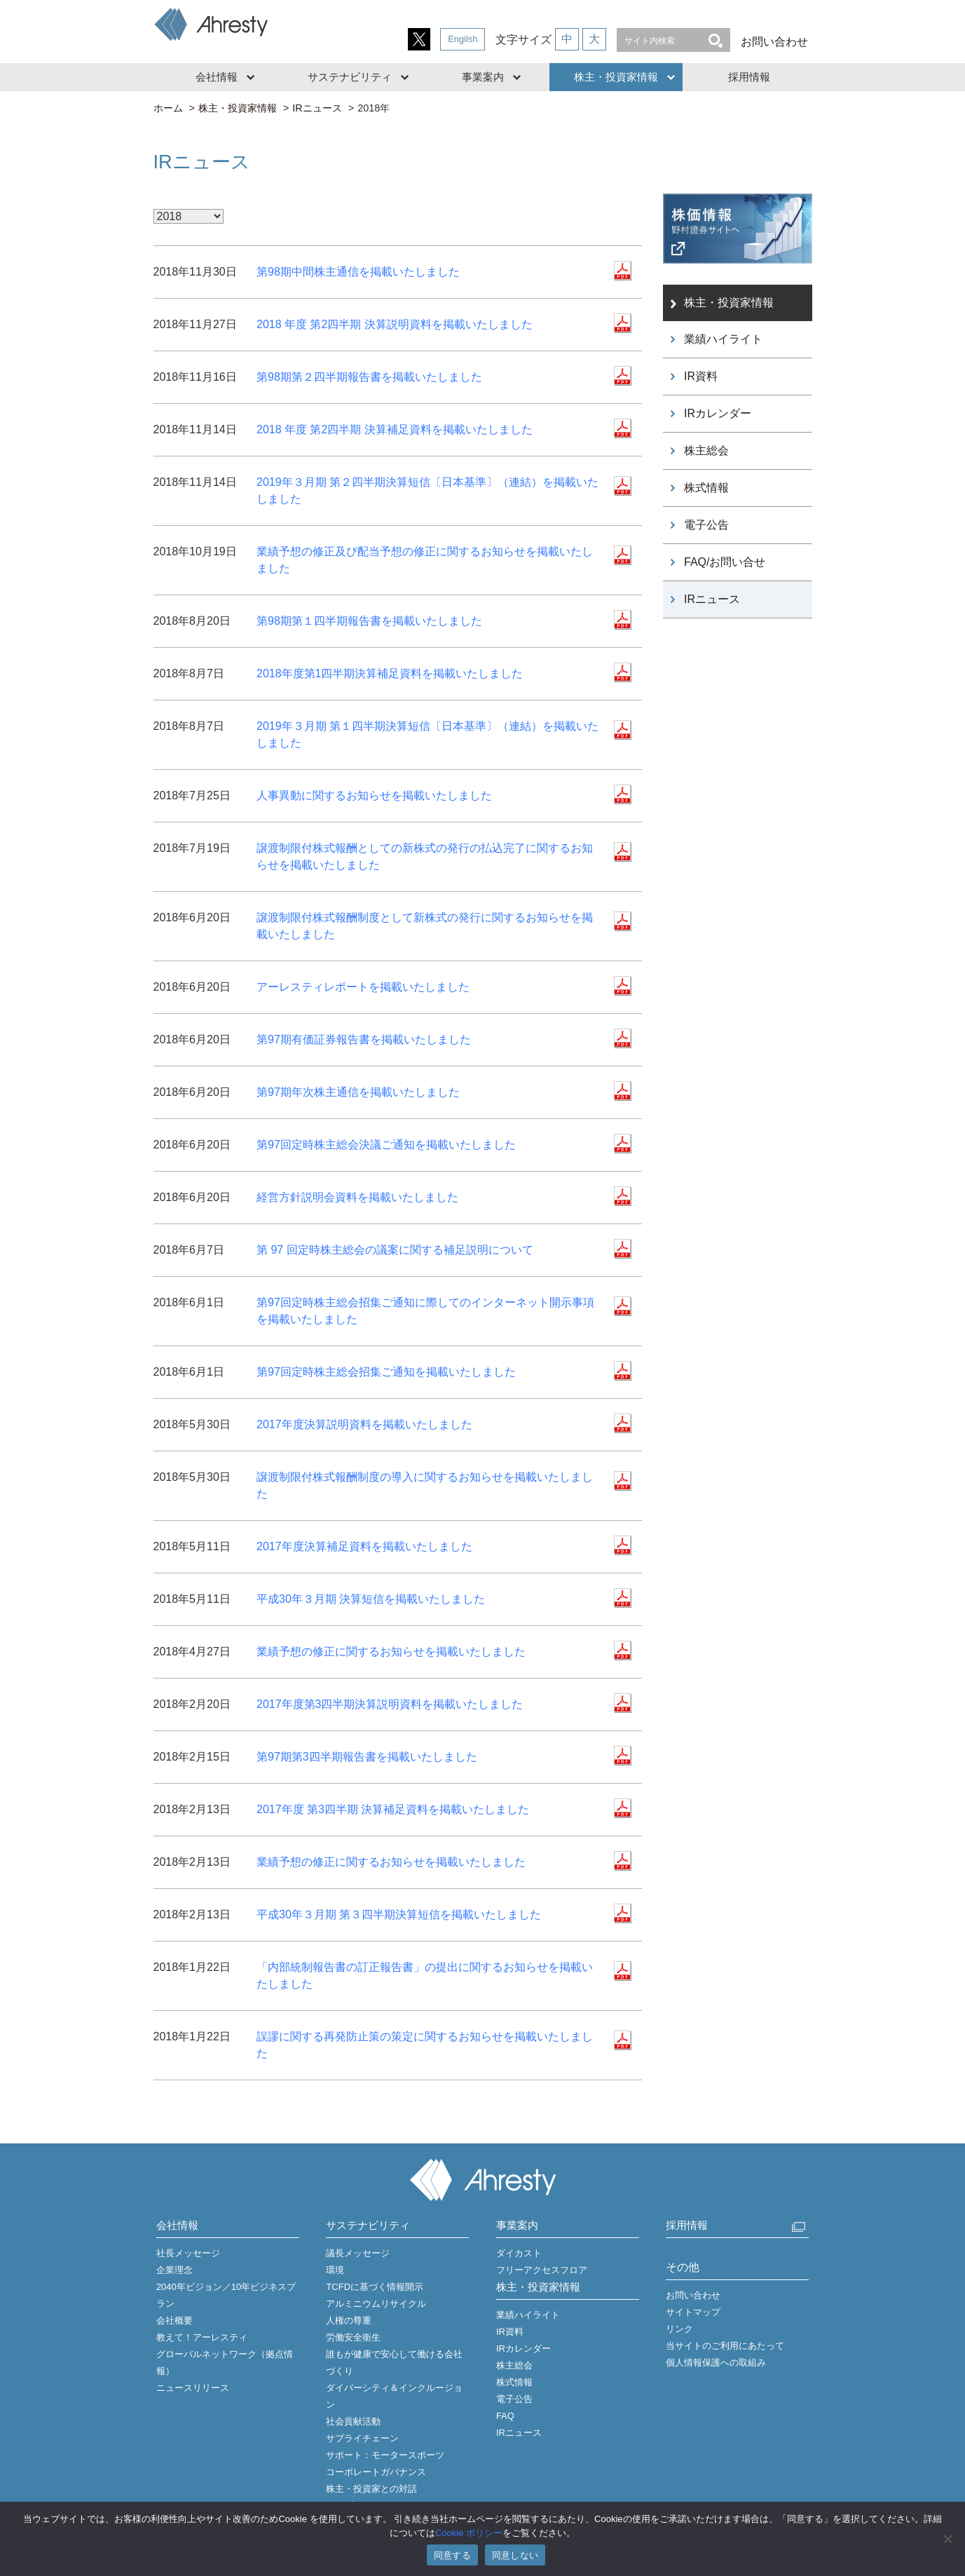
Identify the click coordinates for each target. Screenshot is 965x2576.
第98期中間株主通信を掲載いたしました (358, 272)
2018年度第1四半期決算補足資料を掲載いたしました (389, 673)
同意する (452, 2555)
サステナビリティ (350, 77)
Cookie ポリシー (468, 2533)
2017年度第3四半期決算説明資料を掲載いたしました (389, 1704)
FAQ (505, 2416)
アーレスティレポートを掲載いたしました (363, 987)
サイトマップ (693, 2312)
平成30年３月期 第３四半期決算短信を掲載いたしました (398, 1914)
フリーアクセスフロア (541, 2270)
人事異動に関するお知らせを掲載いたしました (374, 795)
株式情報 (706, 488)
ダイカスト (519, 2253)
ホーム (168, 108)
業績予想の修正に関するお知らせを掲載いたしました (391, 1652)
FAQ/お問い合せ (724, 562)
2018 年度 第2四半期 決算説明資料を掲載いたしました (394, 324)
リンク (679, 2329)
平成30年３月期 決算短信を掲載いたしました (370, 1599)
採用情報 (749, 77)
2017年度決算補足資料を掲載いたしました (364, 1546)
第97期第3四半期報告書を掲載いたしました (366, 1757)
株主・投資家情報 (616, 77)
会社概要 (174, 2320)
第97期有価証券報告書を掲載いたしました (363, 1039)
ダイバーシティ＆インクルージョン (394, 2396)
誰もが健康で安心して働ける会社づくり (394, 2362)
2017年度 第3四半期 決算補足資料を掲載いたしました (392, 1809)
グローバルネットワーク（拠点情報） (224, 2362)
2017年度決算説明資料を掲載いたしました (364, 1424)
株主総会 (706, 450)
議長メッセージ (358, 2253)
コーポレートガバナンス (376, 2472)
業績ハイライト (723, 339)
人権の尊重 (348, 2320)
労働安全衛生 (353, 2337)
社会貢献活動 (353, 2421)
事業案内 (483, 77)
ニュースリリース (192, 2387)
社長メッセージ (188, 2253)
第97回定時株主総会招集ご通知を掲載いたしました (386, 1372)
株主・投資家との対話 (371, 2488)
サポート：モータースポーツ (385, 2455)
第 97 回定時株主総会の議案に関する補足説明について (394, 1250)
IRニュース (316, 108)
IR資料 (701, 376)
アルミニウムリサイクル (376, 2303)
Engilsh (462, 39)
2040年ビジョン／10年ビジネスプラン (226, 2295)
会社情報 (217, 77)
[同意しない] (947, 2539)
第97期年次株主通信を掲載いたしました (358, 1092)
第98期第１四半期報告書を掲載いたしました (369, 621)
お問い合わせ (774, 42)
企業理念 (174, 2270)
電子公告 (706, 525)
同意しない (515, 2555)
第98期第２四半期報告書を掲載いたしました (369, 377)
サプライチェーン (362, 2438)
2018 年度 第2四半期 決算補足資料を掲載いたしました (394, 429)
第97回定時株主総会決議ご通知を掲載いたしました (386, 1145)
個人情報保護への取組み (716, 2362)
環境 (335, 2270)
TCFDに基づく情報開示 (374, 2287)
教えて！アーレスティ (201, 2337)
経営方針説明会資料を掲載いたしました (357, 1197)
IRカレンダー (717, 413)
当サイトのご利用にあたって (725, 2345)
